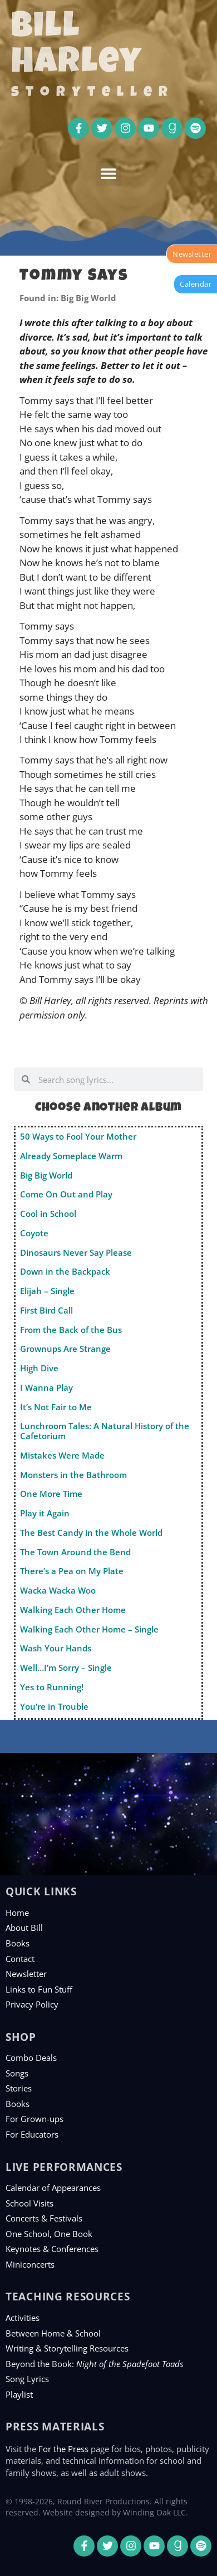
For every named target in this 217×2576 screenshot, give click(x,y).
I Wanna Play (46, 1387)
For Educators (32, 2134)
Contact (20, 1958)
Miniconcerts (30, 2264)
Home (17, 1912)
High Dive (39, 1368)
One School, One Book (49, 2233)
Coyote (34, 1233)
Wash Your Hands (55, 1648)
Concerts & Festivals (44, 2218)
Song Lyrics (27, 2378)
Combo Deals (31, 2057)
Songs (17, 2073)
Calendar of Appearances (53, 2187)
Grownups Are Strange (65, 1348)
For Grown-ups (34, 2118)
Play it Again (45, 1513)
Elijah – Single (47, 1290)
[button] (108, 173)
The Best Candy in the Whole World (91, 1532)
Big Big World (46, 1175)
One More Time (51, 1493)
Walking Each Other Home (73, 1609)
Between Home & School (53, 2333)
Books (17, 1943)
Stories (19, 2088)
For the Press (63, 2448)
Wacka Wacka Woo (58, 1590)
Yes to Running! (51, 1687)
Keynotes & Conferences (52, 2248)
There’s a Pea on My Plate (72, 1570)
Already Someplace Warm (71, 1155)
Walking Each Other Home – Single (89, 1629)
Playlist (19, 2394)
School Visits (29, 2203)
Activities (23, 2317)
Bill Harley (76, 46)
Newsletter (26, 1973)
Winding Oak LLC (154, 2512)
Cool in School (48, 1213)
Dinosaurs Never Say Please (76, 1252)
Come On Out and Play (66, 1194)
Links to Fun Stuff (39, 1989)
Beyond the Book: (94, 2363)
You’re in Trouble (54, 1706)
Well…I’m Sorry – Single (66, 1667)
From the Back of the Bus (71, 1329)
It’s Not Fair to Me (56, 1406)
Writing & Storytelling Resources (67, 2348)
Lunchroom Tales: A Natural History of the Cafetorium (104, 1430)
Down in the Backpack (65, 1271)
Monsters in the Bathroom (73, 1474)
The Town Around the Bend (75, 1551)
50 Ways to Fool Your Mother (78, 1136)
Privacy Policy (32, 2004)
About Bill (24, 1927)
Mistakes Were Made (62, 1455)
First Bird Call (46, 1310)
